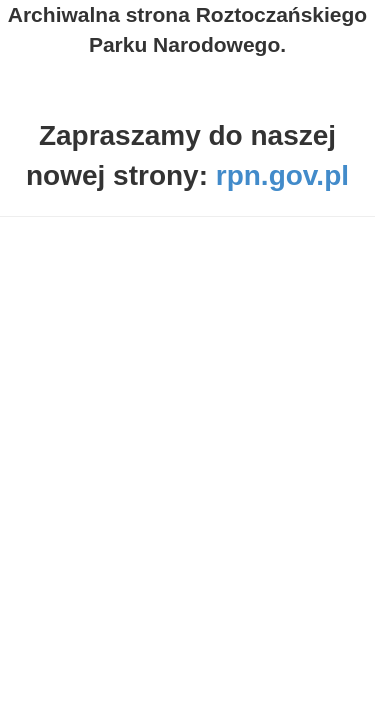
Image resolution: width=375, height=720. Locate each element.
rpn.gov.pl (282, 175)
